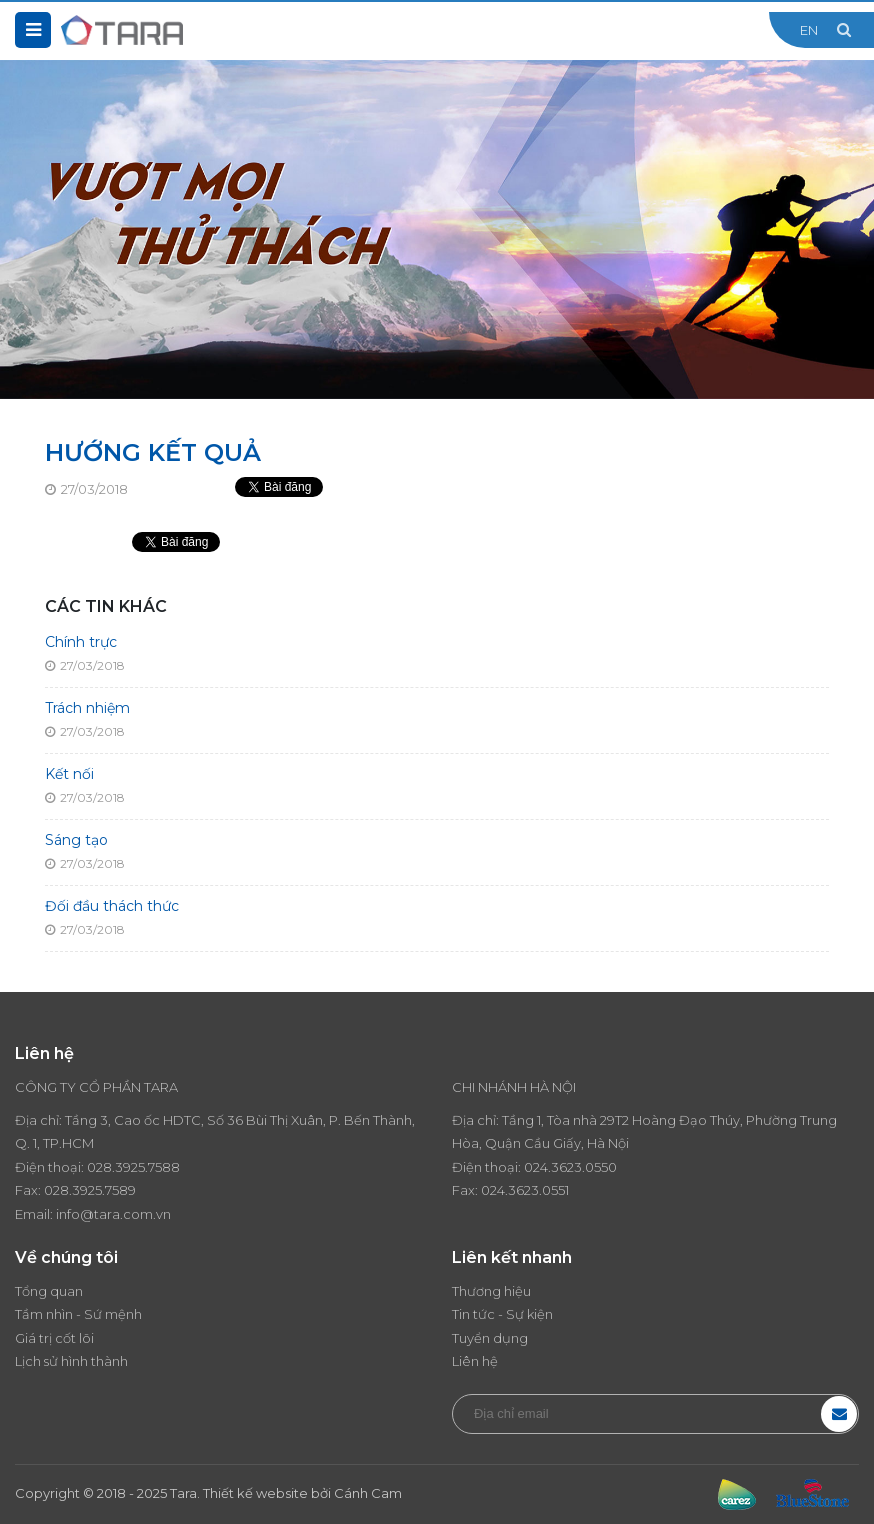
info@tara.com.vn (113, 1214)
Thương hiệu (491, 1291)
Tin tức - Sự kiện (502, 1314)
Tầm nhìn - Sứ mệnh (78, 1314)
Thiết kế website (255, 1493)
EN (809, 30)
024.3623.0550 (570, 1167)
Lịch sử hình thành (71, 1361)
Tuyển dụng (490, 1338)
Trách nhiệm (87, 708)
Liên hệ (475, 1361)
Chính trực (81, 642)
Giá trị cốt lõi (54, 1338)
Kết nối (69, 774)
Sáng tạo (76, 840)
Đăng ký (839, 1414)
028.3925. (117, 1167)
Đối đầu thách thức (112, 906)
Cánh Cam (368, 1493)
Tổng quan (49, 1291)
